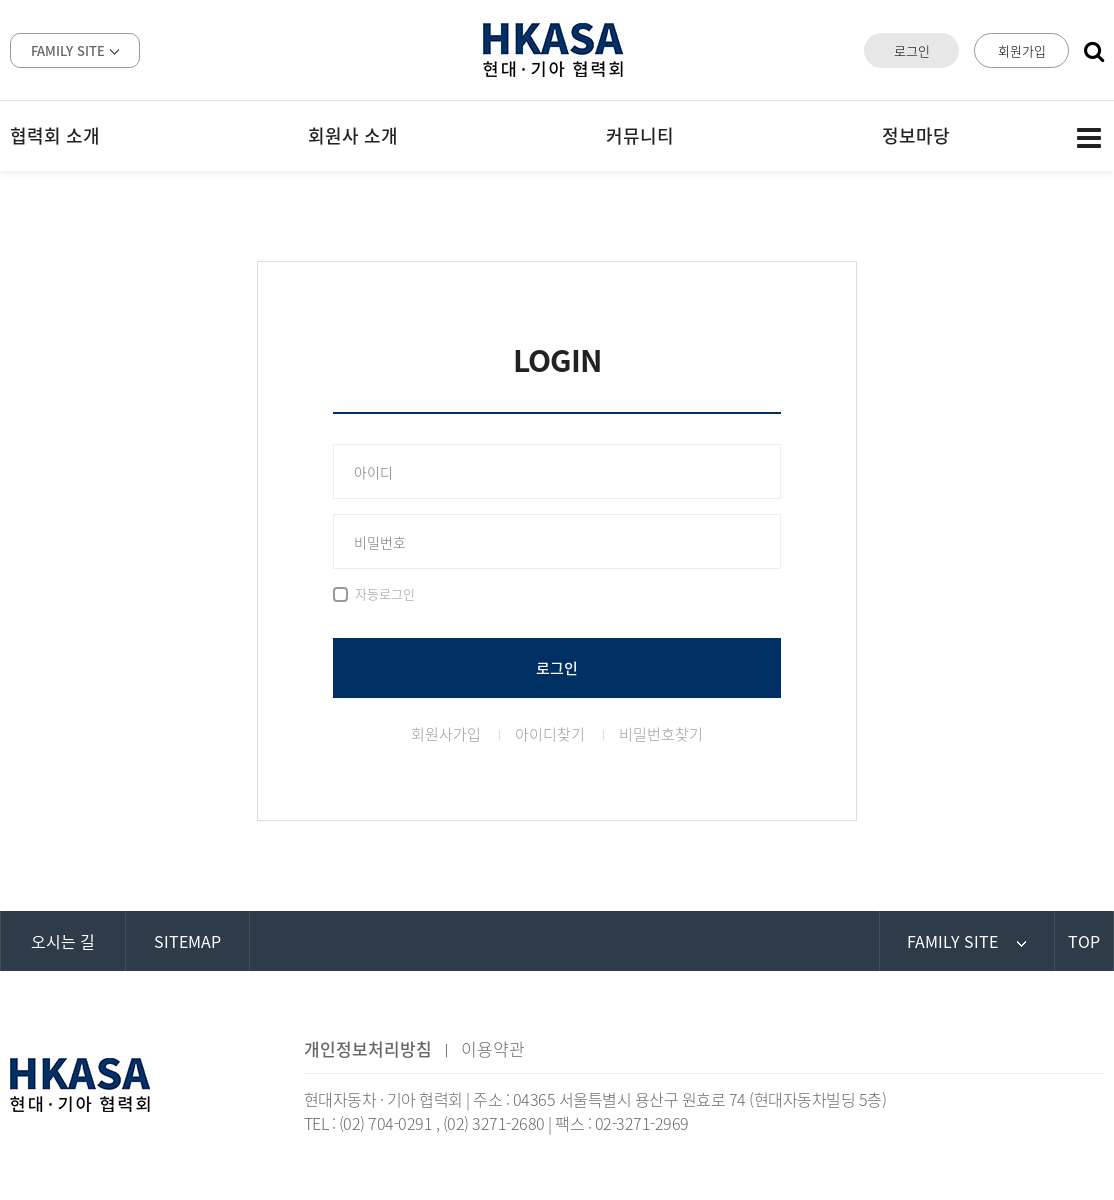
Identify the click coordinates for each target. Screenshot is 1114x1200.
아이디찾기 (550, 734)
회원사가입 (446, 734)
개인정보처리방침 (368, 1048)
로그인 (912, 50)
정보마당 (916, 135)
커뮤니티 (640, 135)
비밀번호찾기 (661, 734)
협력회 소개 (55, 135)
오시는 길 (63, 941)
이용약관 (493, 1048)
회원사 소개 (353, 135)
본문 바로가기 (0, 0)
